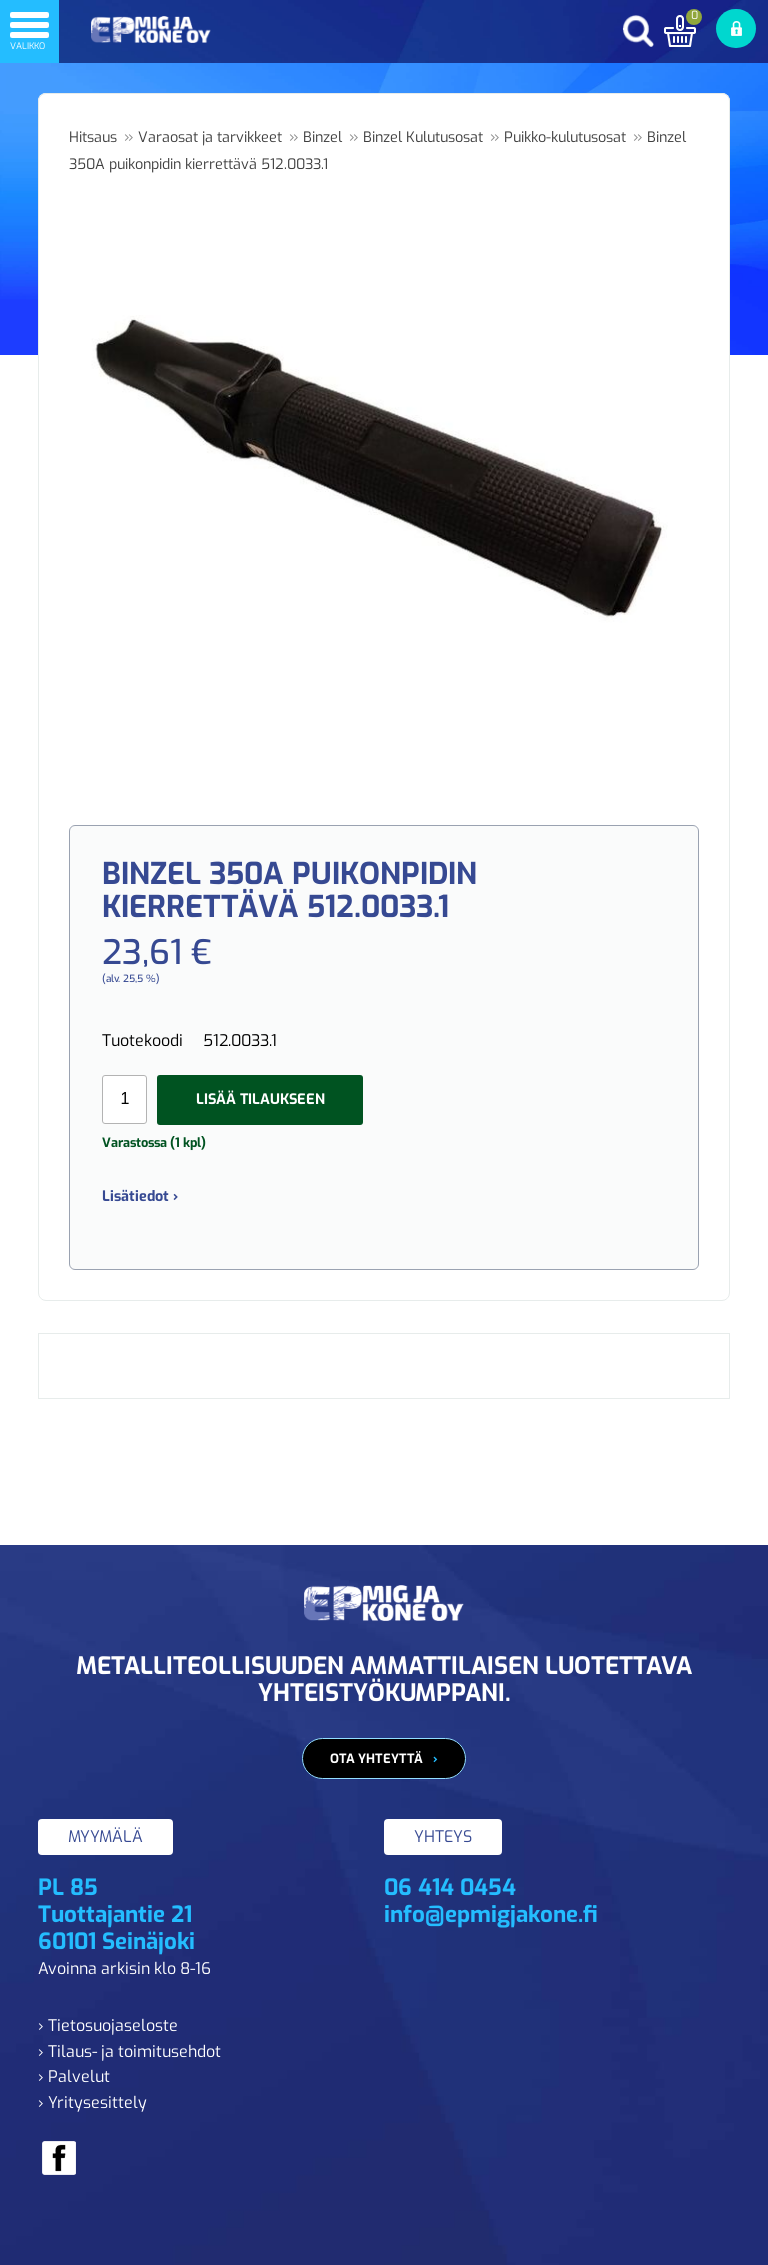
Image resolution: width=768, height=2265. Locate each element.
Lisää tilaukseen (260, 1099)
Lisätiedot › (140, 1196)
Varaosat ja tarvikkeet (210, 137)
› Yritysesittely (92, 2102)
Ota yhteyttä (376, 1758)
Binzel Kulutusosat (423, 137)
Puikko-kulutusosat (565, 137)
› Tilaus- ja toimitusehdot (129, 2051)
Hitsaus (93, 137)
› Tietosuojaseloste (108, 2025)
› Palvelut (74, 2076)
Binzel (322, 137)
